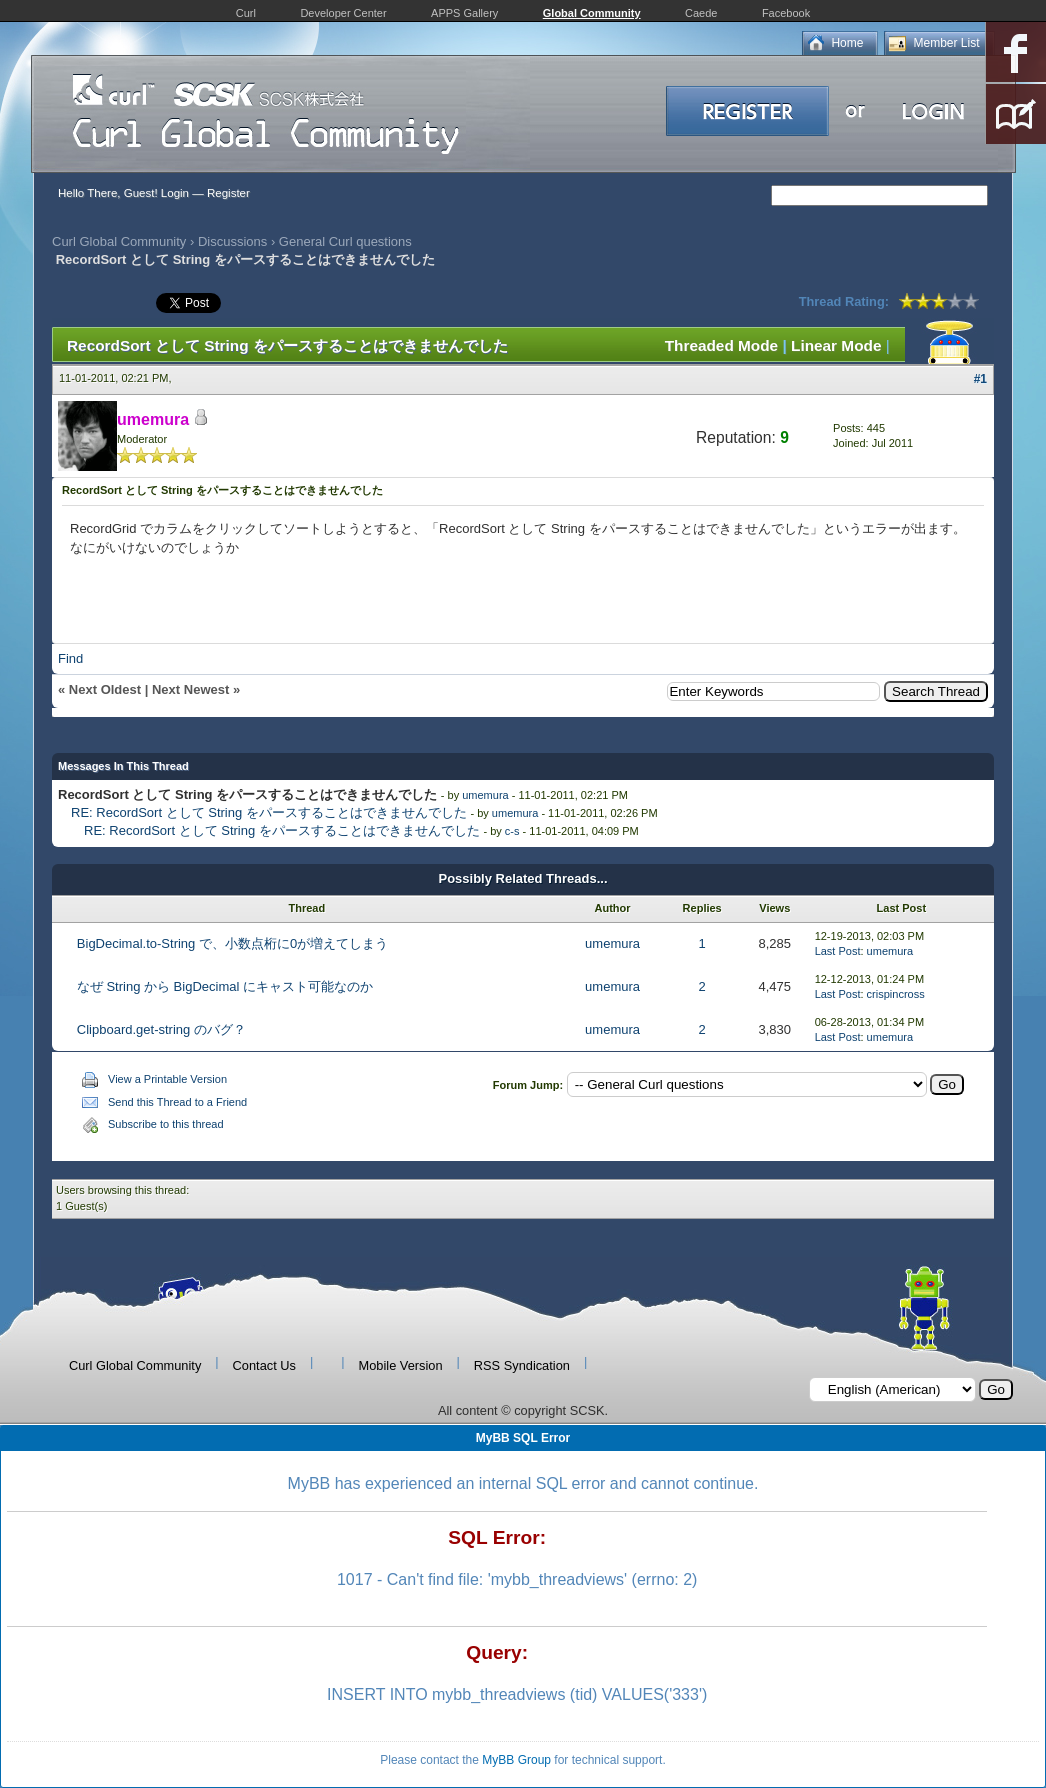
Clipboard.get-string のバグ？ (161, 1029)
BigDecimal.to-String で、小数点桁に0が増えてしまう (232, 943)
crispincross (896, 994)
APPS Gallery (464, 13)
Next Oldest (105, 689)
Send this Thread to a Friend (177, 1102)
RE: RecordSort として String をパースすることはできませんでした (269, 812)
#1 (980, 379)
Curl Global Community (119, 241)
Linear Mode (836, 345)
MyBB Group (516, 1760)
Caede (701, 13)
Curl (246, 13)
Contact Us (264, 1365)
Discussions (232, 241)
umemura (485, 795)
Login (175, 193)
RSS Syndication (522, 1365)
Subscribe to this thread (166, 1124)
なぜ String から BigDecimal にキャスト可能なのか (225, 986)
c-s (512, 831)
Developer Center (343, 13)
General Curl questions (345, 241)
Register (228, 193)
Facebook (786, 13)
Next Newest (190, 689)
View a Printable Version (167, 1079)
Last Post (838, 951)
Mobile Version (401, 1365)
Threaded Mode (722, 345)
